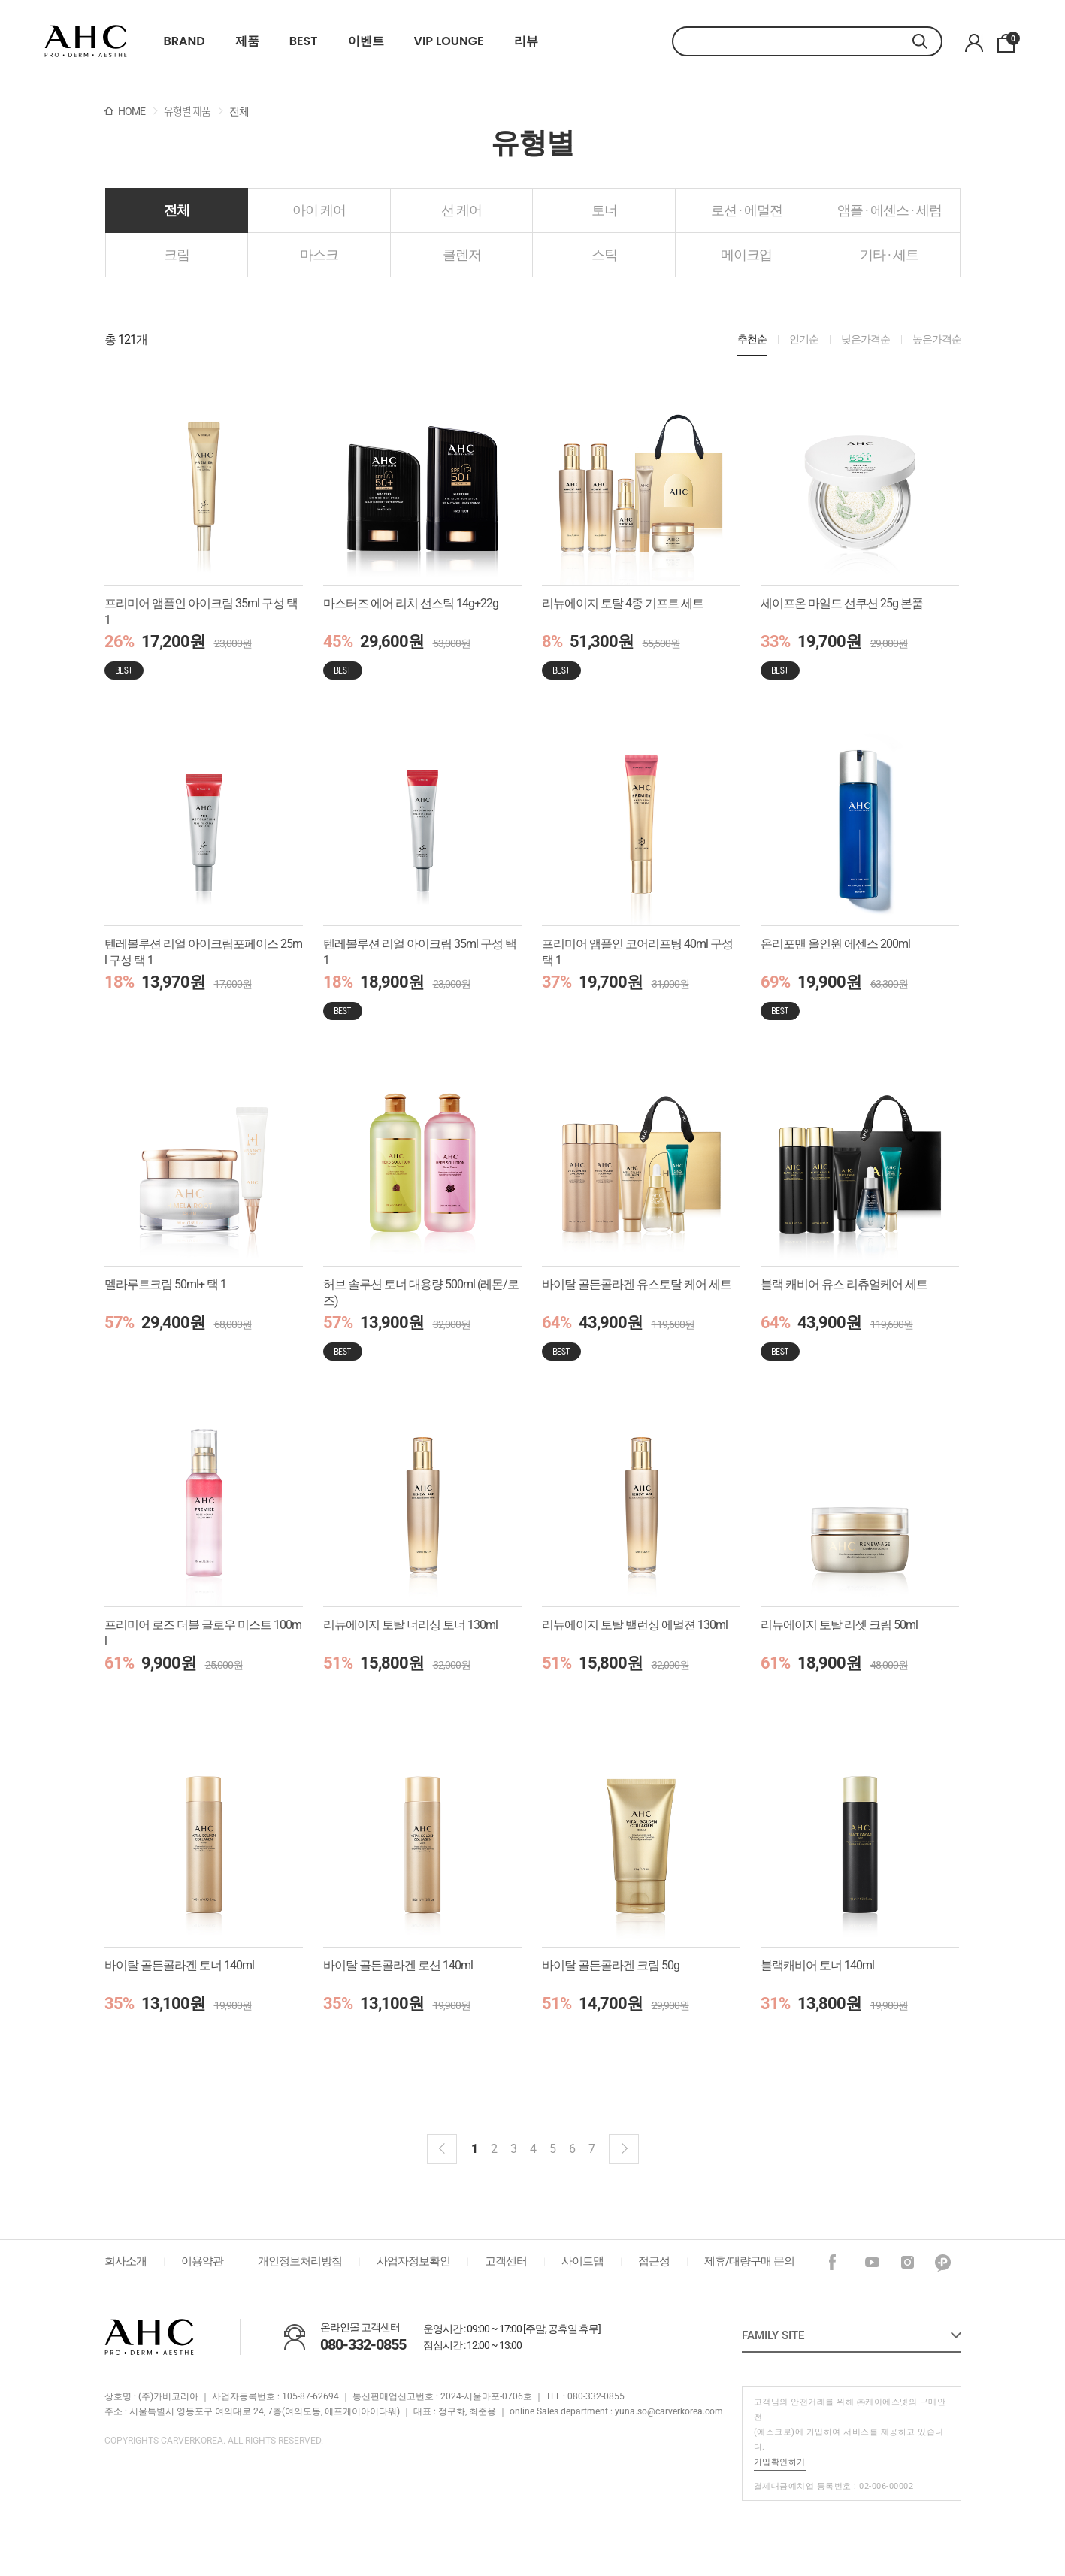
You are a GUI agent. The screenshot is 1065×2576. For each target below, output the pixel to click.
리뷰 (526, 41)
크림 (176, 254)
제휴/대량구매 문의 (749, 2261)
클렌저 (462, 254)
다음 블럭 (624, 2149)
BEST (303, 41)
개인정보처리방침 (300, 2261)
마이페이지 (974, 43)
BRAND (184, 41)
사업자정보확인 (413, 2261)
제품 (247, 41)
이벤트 (366, 41)
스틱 (604, 254)
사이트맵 (582, 2261)
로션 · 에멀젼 (746, 210)
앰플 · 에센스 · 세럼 (889, 210)
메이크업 (746, 254)
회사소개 (125, 2261)
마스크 (319, 254)
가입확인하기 (780, 2462)
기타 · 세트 (889, 254)
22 (85, 41)
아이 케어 (319, 210)
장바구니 (1010, 39)
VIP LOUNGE (449, 41)
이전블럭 (442, 2149)
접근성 (654, 2261)
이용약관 (202, 2261)
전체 (176, 210)
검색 (927, 41)
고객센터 (506, 2261)
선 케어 (461, 210)
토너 (604, 210)
